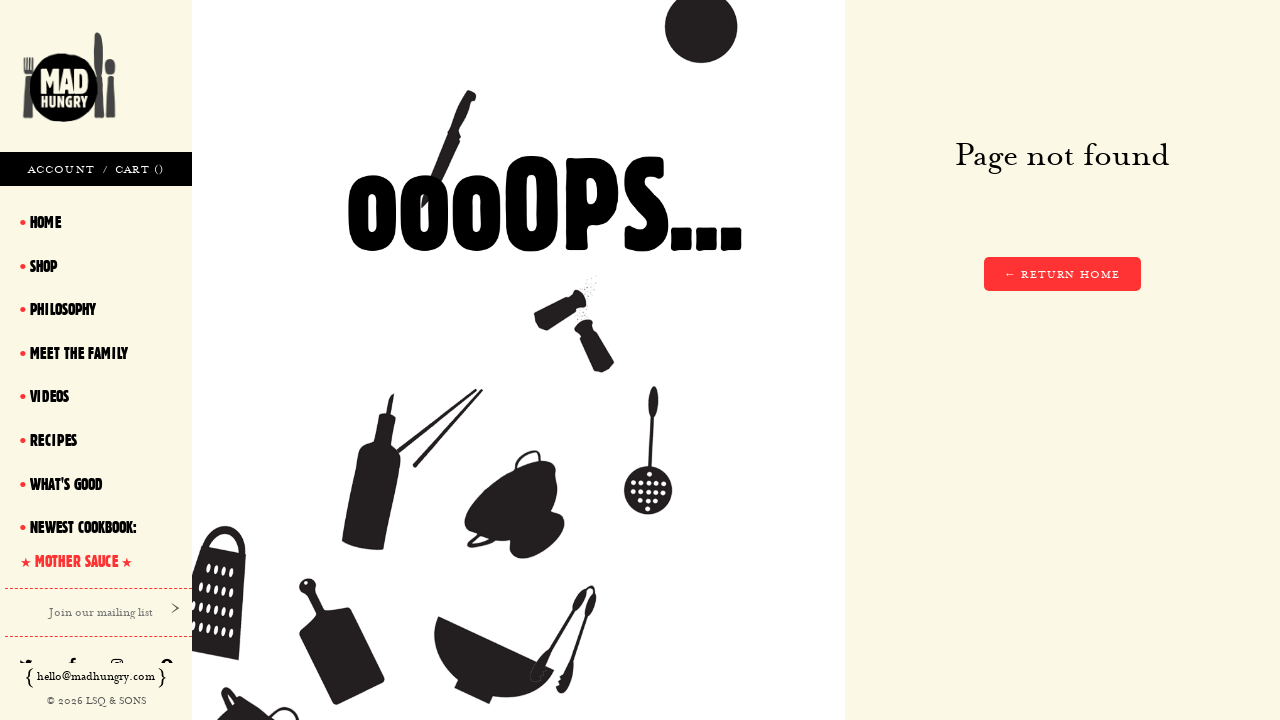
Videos (49, 396)
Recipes (53, 440)
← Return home (1062, 274)
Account (61, 169)
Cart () (139, 169)
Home (45, 222)
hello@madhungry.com (96, 676)
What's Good (66, 484)
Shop (43, 266)
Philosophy (63, 309)
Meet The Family (79, 353)
